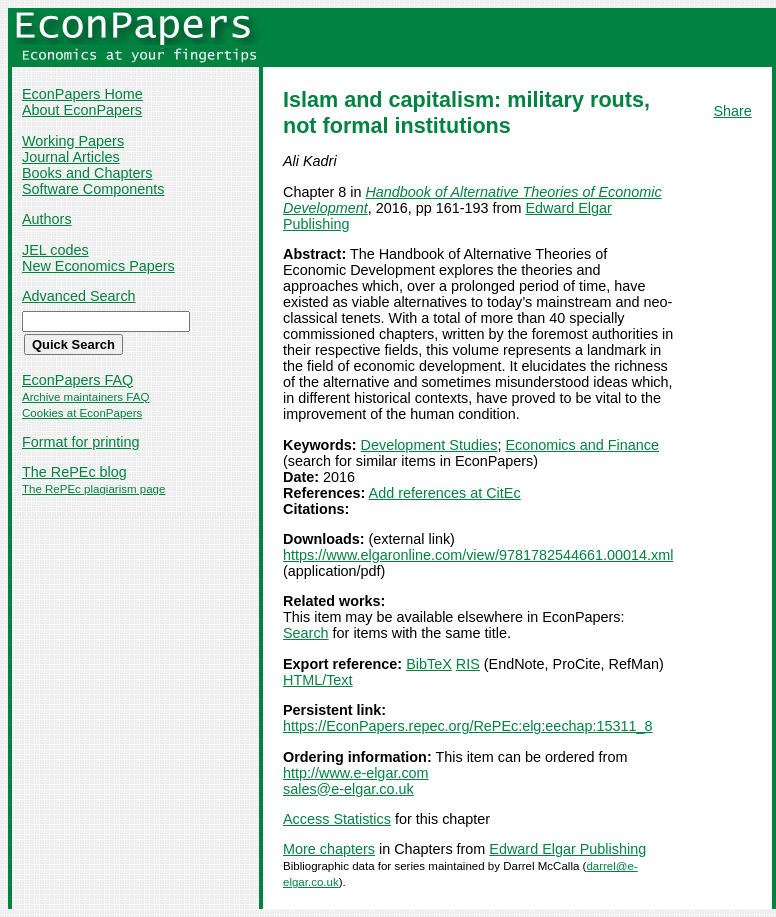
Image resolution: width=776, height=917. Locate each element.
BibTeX (429, 664)
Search (306, 633)
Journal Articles (71, 157)
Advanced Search (79, 296)
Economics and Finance (582, 445)
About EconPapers (82, 110)
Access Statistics (337, 819)
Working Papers (73, 141)
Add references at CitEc (445, 493)
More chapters (329, 849)
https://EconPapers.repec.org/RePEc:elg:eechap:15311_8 (468, 726)
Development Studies (429, 445)
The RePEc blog (74, 472)
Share (732, 111)
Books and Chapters (87, 173)
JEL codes (55, 250)
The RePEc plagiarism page (93, 489)
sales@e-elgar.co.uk (348, 789)
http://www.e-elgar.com (356, 773)
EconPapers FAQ (77, 380)
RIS (468, 664)
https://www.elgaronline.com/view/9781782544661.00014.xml (478, 555)
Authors (47, 219)
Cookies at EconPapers (82, 413)
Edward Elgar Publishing (567, 849)
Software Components (93, 189)
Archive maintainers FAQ (85, 397)
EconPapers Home (82, 94)
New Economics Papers (98, 266)
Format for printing (81, 442)
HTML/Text (318, 680)
